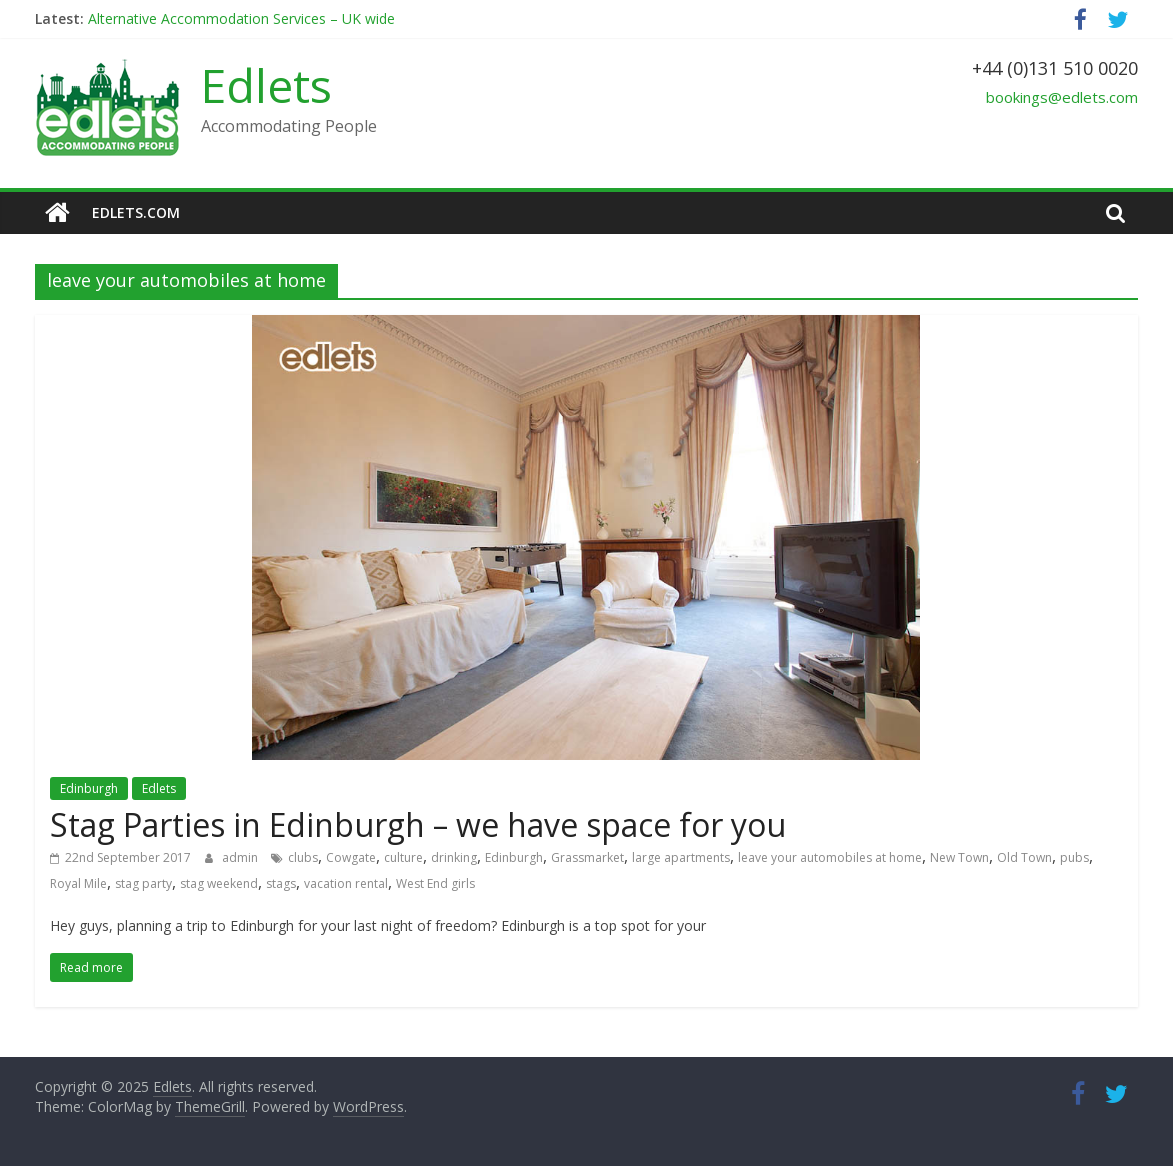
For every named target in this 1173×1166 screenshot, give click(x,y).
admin (241, 857)
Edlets (266, 85)
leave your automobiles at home (830, 857)
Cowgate (351, 857)
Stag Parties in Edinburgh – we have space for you (418, 824)
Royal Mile (78, 883)
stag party (143, 883)
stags (281, 883)
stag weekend (219, 883)
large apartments (681, 857)
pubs (1074, 857)
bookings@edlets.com (1062, 97)
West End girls (435, 883)
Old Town (1024, 857)
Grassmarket (587, 857)
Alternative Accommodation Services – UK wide (241, 18)
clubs (303, 857)
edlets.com (136, 212)
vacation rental (346, 883)
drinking (454, 857)
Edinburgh (89, 788)
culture (403, 857)
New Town (959, 857)
